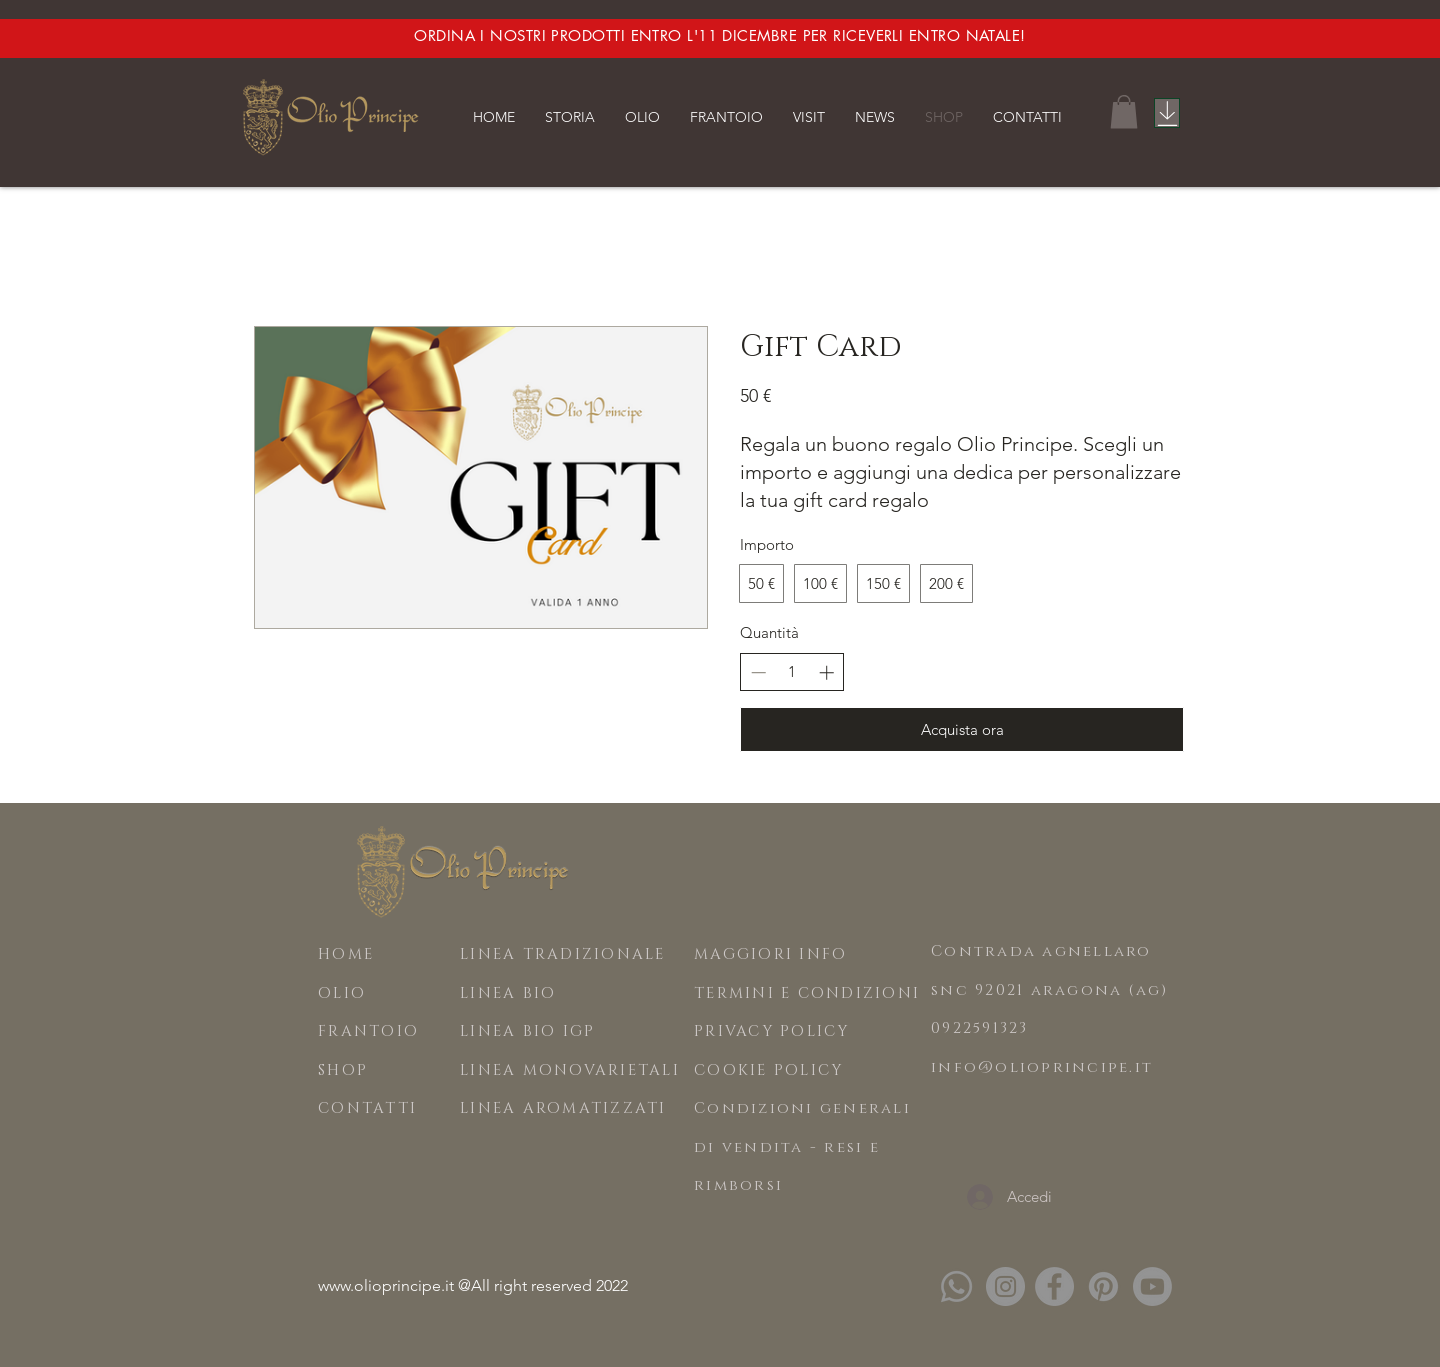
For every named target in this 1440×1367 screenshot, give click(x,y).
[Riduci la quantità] (758, 672)
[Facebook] (1054, 1286)
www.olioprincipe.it (386, 1285)
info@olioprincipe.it (1042, 1067)
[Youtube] (1152, 1286)
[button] (570, 117)
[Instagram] (1005, 1286)
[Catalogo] (1167, 113)
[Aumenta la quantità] (826, 672)
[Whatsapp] (956, 1286)
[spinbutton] (792, 671)
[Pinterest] (1103, 1286)
